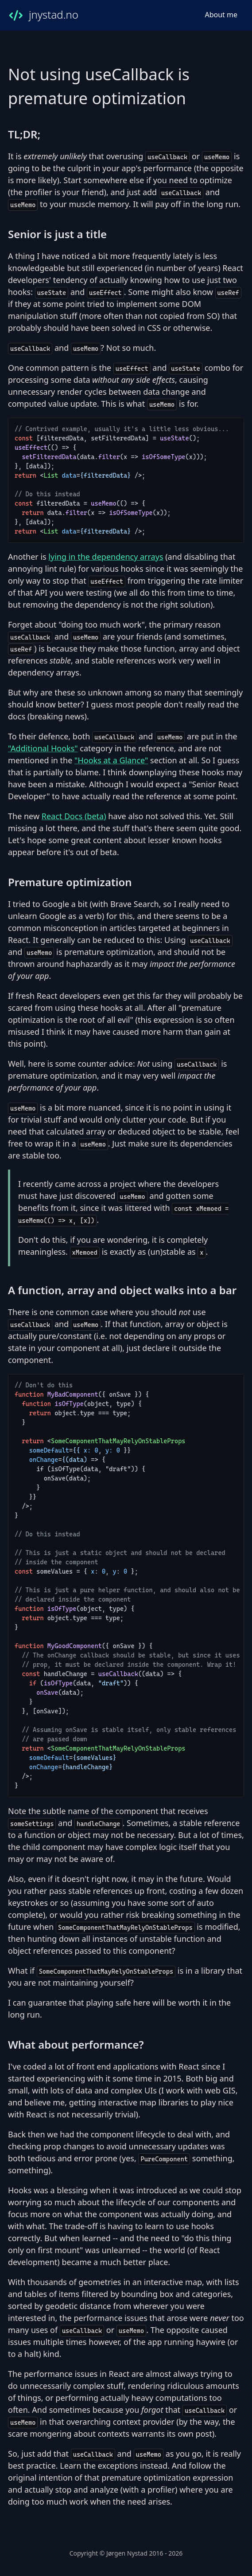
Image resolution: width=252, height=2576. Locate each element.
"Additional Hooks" (43, 748)
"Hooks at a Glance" (111, 760)
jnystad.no (43, 15)
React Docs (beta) (74, 816)
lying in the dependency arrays (105, 556)
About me (221, 15)
